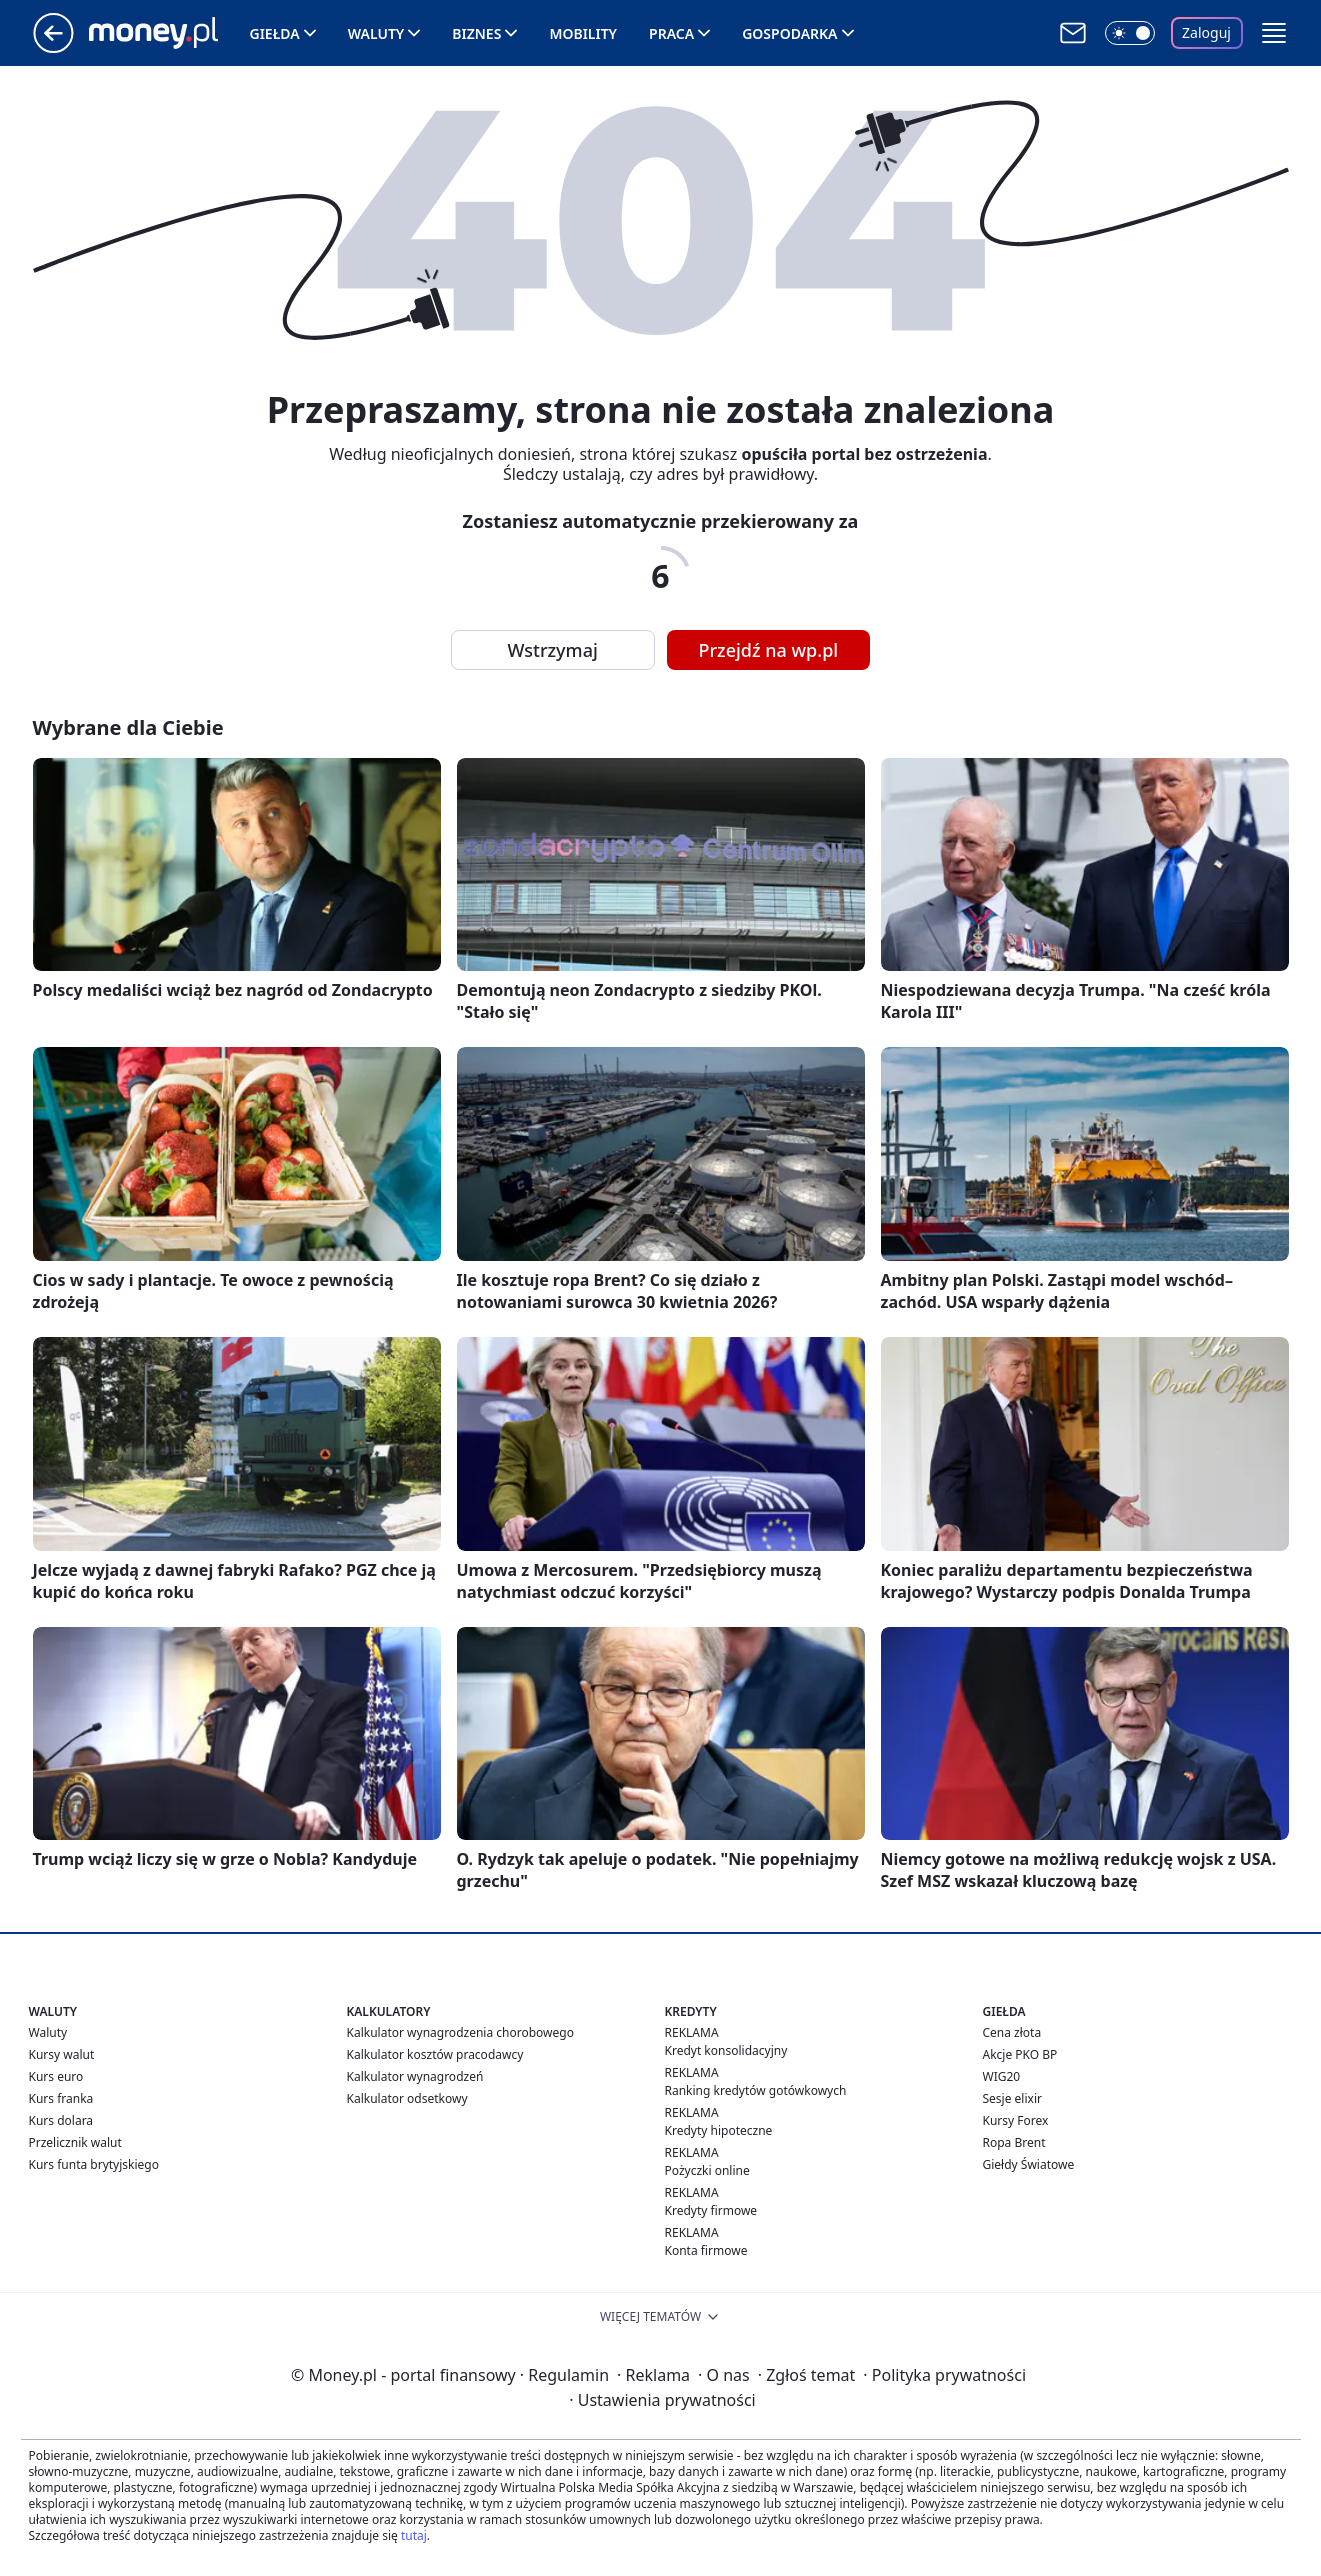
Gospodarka (789, 33)
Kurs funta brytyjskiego (94, 2164)
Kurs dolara (61, 2120)
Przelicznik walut (75, 2142)
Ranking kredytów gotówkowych (756, 2090)
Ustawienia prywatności (662, 2400)
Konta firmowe (706, 2250)
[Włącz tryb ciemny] (1130, 33)
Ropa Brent (1014, 2142)
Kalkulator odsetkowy (407, 2098)
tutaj (414, 2535)
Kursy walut (62, 2054)
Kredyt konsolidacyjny (726, 2050)
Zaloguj (1206, 32)
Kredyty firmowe (711, 2210)
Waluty (376, 33)
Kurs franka (61, 2098)
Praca (671, 33)
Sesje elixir (1012, 2098)
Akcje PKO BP (1020, 2054)
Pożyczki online (707, 2170)
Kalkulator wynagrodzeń (415, 2076)
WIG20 (1002, 2076)
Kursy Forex (1016, 2120)
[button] (1274, 33)
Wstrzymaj (553, 650)
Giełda (275, 33)
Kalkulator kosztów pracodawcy (435, 2054)
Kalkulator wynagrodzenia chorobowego (460, 2032)
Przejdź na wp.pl (769, 650)
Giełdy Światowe (1029, 2164)
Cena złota (1012, 2032)
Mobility (583, 33)
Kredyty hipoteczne (719, 2130)
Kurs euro (56, 2076)
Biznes (476, 33)
